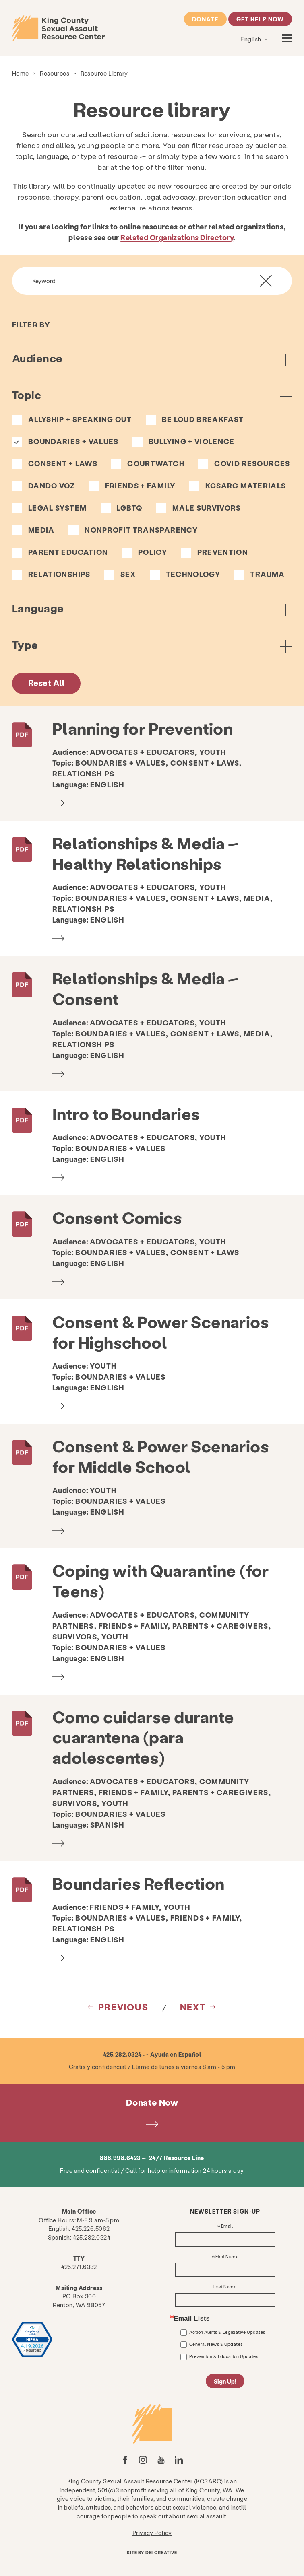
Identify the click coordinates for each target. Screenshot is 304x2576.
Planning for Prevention (142, 728)
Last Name (224, 2287)
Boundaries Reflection (138, 1883)
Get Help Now (260, 19)
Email (227, 2226)
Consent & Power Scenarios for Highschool (160, 1332)
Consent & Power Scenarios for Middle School (160, 1456)
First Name (227, 2257)
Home (20, 73)
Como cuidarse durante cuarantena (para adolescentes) (143, 1737)
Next (193, 2006)
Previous (123, 2006)
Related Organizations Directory (176, 237)
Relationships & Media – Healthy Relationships (145, 853)
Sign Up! (225, 2381)
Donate (205, 19)
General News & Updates (216, 2344)
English (251, 39)
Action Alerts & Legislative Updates (227, 2332)
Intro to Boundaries (126, 1113)
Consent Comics (117, 1217)
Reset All (46, 683)
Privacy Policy (152, 2532)
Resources (54, 73)
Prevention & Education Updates (224, 2356)
